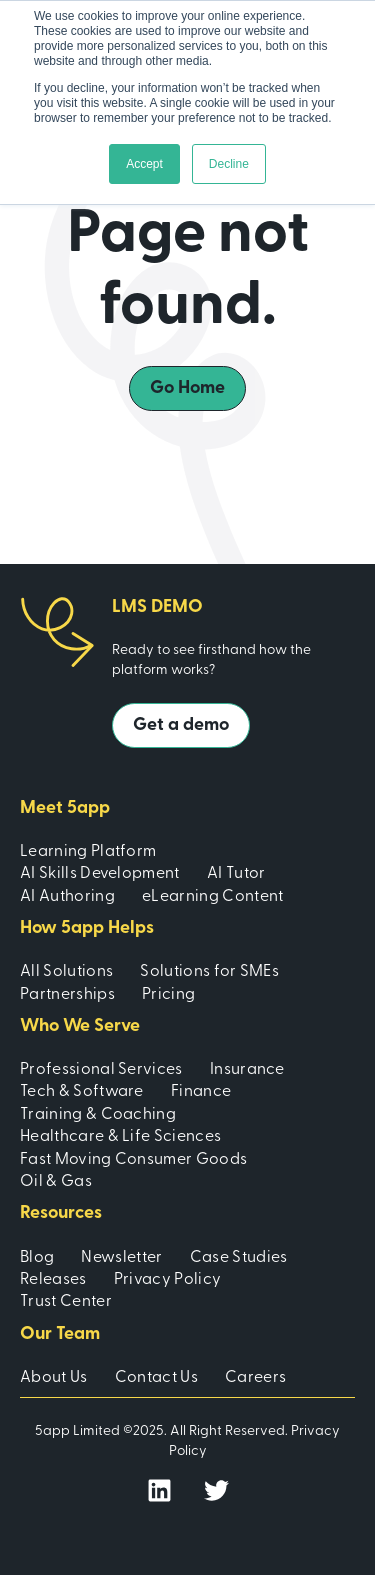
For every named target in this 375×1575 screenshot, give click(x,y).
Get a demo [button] (181, 725)
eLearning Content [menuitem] (212, 897)
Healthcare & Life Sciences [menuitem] (120, 1137)
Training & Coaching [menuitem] (98, 1115)
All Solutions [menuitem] (66, 972)
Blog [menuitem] (37, 1258)
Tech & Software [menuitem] (82, 1092)
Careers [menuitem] (255, 1378)
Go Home (187, 388)
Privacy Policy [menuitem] (167, 1280)
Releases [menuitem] (53, 1280)
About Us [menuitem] (54, 1378)
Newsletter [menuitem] (121, 1258)
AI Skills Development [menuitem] (100, 874)
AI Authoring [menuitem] (67, 897)
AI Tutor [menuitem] (236, 874)
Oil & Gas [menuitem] (56, 1182)
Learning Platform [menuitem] (88, 852)
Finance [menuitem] (201, 1092)
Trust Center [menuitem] (66, 1302)
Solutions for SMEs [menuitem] (209, 972)
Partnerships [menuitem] (67, 995)
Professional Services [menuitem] (101, 1070)
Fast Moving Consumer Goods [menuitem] (133, 1160)
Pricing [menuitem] (168, 995)
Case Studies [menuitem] (239, 1258)
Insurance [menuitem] (247, 1070)
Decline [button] (229, 164)
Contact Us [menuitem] (156, 1378)
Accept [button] (144, 164)
